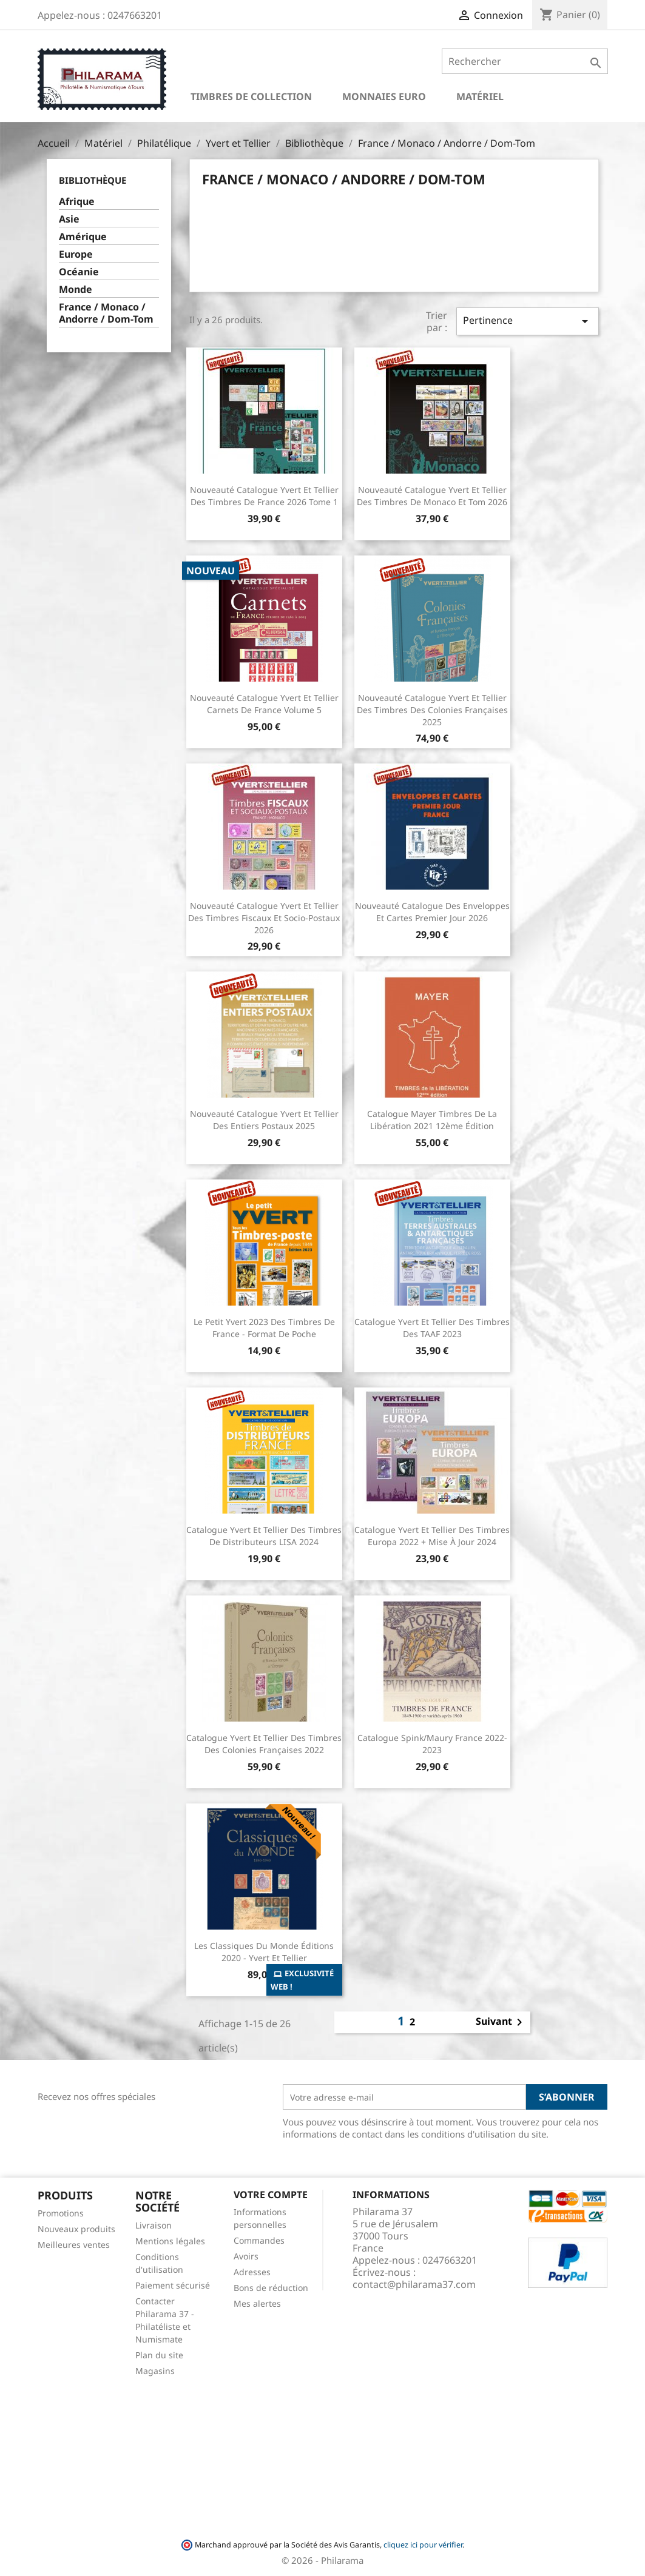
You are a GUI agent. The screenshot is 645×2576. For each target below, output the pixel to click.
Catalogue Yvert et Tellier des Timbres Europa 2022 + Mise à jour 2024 (432, 1536)
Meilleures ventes (74, 2244)
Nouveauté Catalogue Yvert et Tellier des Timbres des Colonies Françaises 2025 (432, 710)
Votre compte (271, 2194)
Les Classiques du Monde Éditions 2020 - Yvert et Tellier (264, 1952)
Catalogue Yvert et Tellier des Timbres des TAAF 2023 (432, 1328)
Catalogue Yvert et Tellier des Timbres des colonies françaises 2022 (264, 1744)
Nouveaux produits (76, 2229)
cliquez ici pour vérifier (422, 2545)
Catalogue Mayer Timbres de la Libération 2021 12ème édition (432, 1120)
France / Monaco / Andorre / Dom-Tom (106, 313)
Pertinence (527, 321)
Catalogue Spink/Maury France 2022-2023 (432, 1744)
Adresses (252, 2272)
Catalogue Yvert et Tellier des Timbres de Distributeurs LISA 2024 (264, 1536)
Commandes (259, 2240)
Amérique (83, 236)
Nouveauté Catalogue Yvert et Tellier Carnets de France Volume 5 (264, 704)
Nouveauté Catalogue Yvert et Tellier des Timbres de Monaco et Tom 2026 (432, 496)
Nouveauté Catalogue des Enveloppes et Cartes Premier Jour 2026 (432, 912)
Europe (76, 254)
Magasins (155, 2370)
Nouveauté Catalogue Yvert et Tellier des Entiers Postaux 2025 (264, 1120)
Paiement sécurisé (172, 2285)
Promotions (61, 2213)
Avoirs (246, 2256)
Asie (69, 219)
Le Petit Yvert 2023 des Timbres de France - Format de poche (264, 1328)
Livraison (153, 2225)
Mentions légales (170, 2241)
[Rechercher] (524, 61)
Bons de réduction (271, 2287)
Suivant (501, 2022)
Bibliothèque (92, 180)
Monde (75, 289)
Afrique (77, 201)
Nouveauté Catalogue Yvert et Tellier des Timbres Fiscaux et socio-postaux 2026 (264, 918)
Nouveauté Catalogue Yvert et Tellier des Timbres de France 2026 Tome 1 (264, 496)
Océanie (79, 272)
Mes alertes (257, 2303)
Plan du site (159, 2355)
